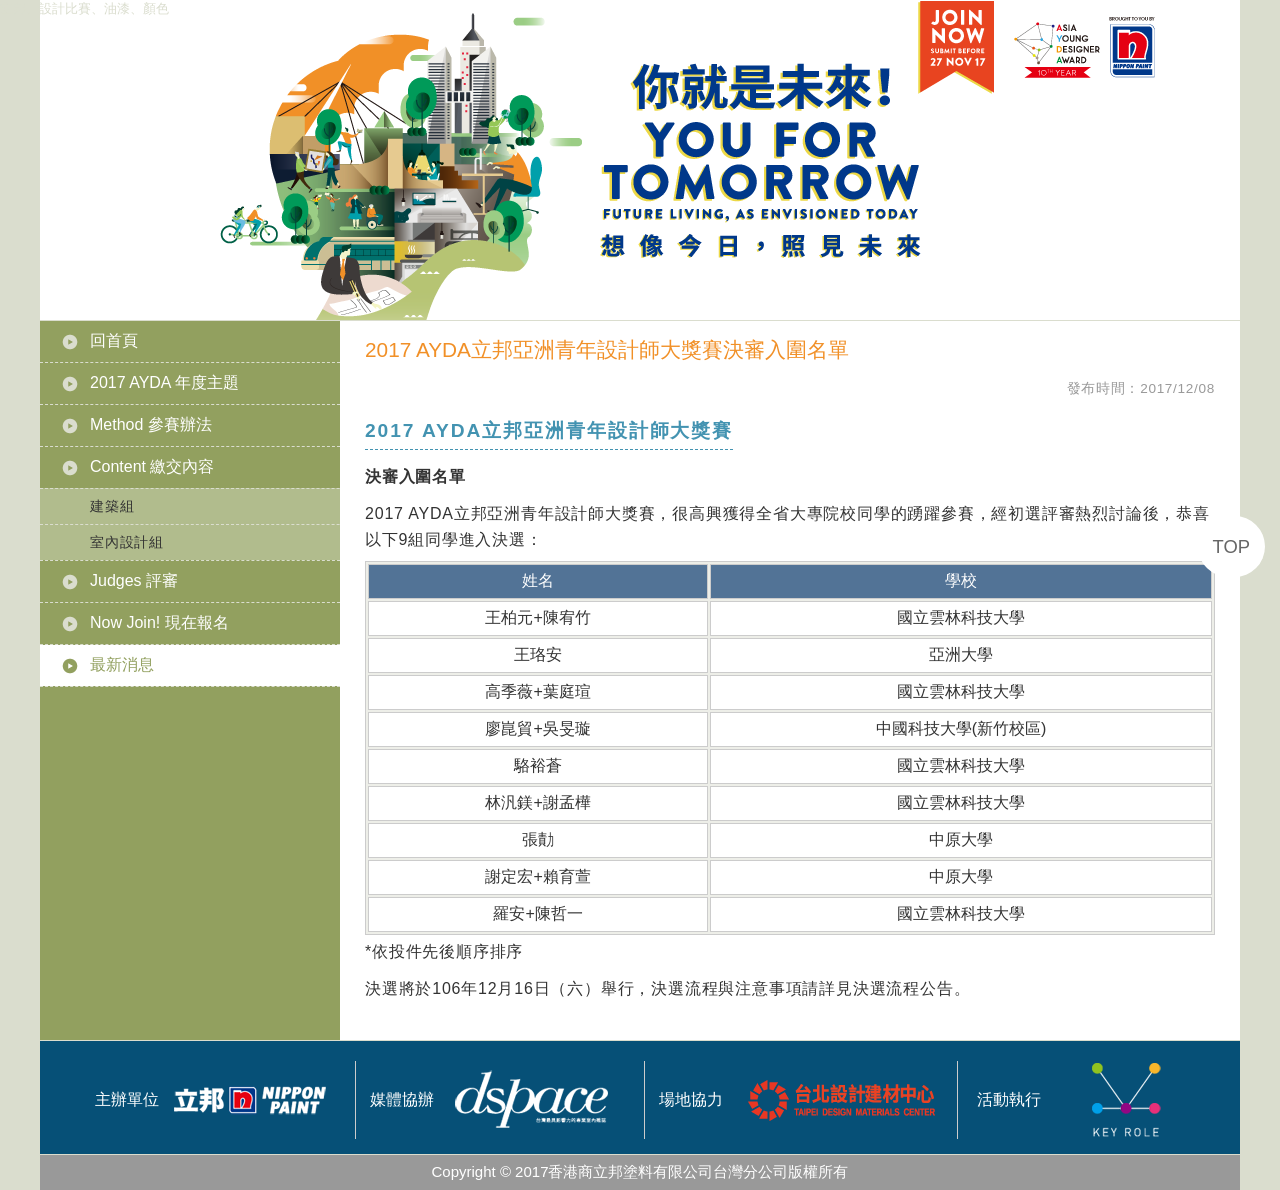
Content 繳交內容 (152, 466)
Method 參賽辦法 (151, 424)
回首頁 (114, 340)
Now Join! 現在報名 (159, 622)
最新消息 (122, 664)
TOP (1231, 546)
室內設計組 (127, 542)
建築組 (112, 506)
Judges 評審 (134, 580)
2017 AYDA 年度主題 (164, 382)
